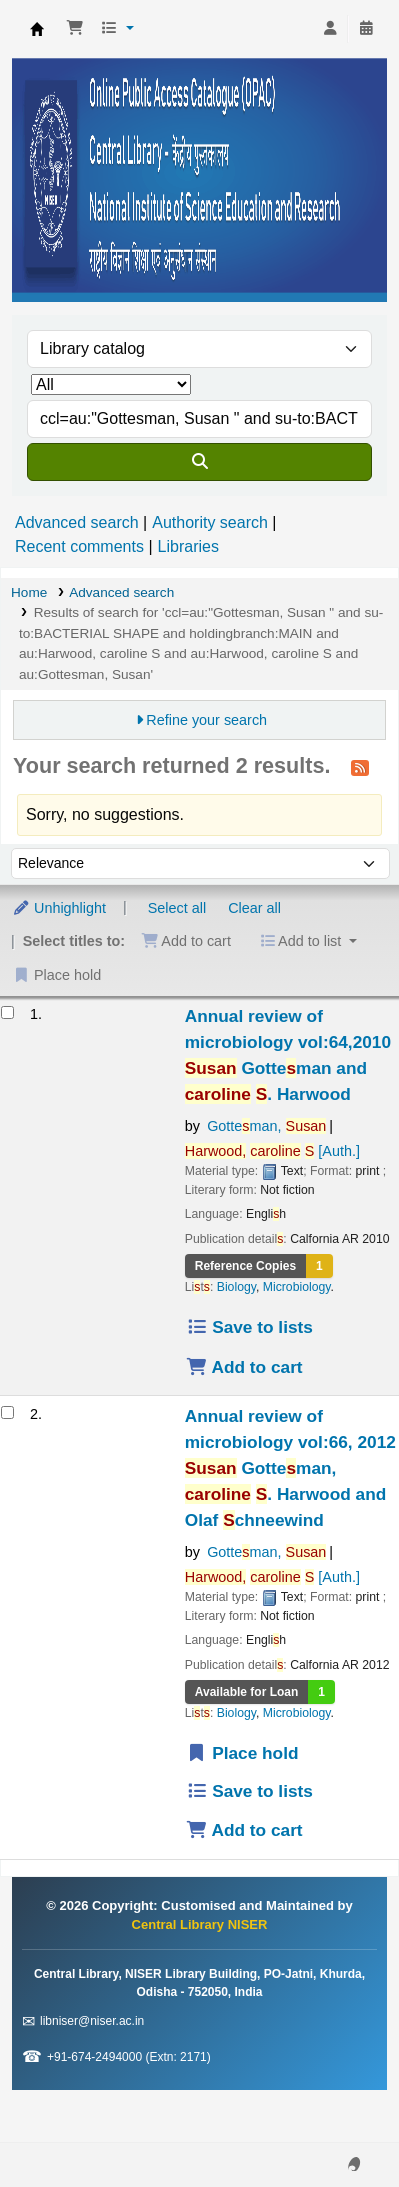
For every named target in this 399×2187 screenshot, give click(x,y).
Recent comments (79, 546)
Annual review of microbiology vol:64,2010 (288, 1055)
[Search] (199, 462)
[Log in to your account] (330, 29)
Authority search (210, 522)
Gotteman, (266, 1126)
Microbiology (297, 1287)
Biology (236, 1287)
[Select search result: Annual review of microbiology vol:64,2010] (7, 1012)
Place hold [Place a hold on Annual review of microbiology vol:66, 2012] (242, 1753)
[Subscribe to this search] (360, 767)
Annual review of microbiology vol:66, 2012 (290, 1468)
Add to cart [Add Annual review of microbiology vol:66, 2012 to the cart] (244, 1830)
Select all (177, 908)
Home (29, 592)
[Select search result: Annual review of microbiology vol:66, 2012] (7, 1412)
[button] (75, 29)
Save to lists (249, 1327)
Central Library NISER (37, 29)
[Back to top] (339, 2125)
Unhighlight (59, 908)
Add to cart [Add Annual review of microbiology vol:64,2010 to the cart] (244, 1367)
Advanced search (77, 522)
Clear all (254, 908)
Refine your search (206, 720)
